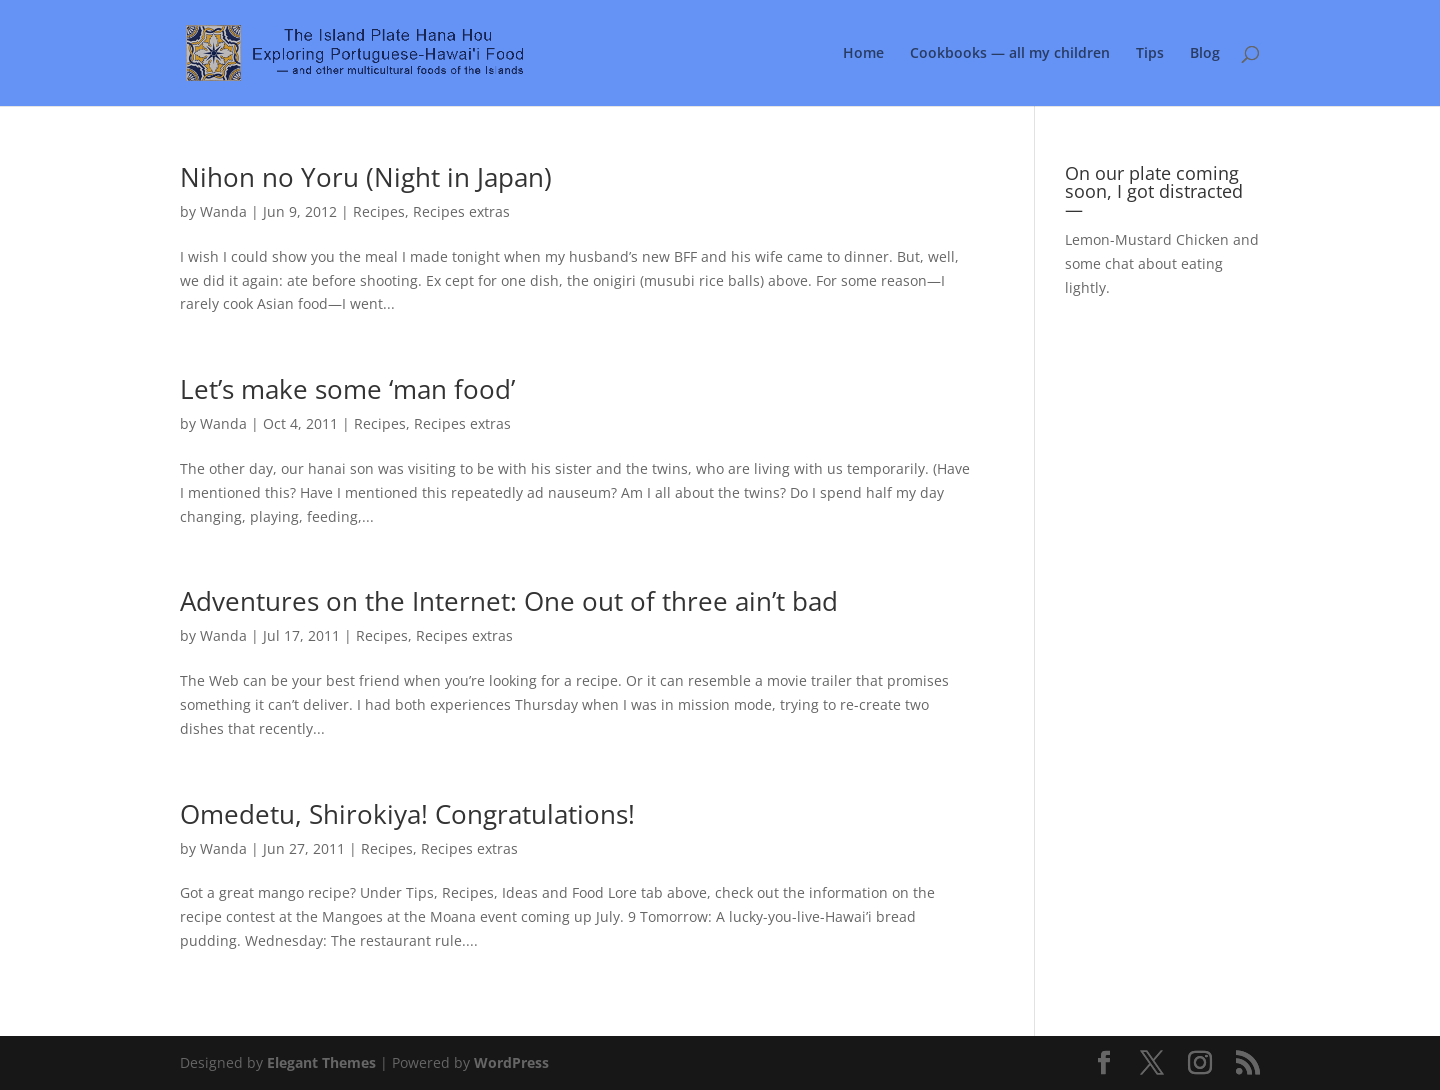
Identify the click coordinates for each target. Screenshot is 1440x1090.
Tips (1150, 54)
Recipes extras (461, 211)
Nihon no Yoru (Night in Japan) (366, 177)
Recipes (379, 211)
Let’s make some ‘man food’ (347, 389)
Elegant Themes (321, 1062)
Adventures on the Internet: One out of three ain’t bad (509, 601)
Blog (1205, 54)
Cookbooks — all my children (1010, 54)
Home (863, 54)
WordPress (511, 1062)
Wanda (223, 211)
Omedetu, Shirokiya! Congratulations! (407, 814)
